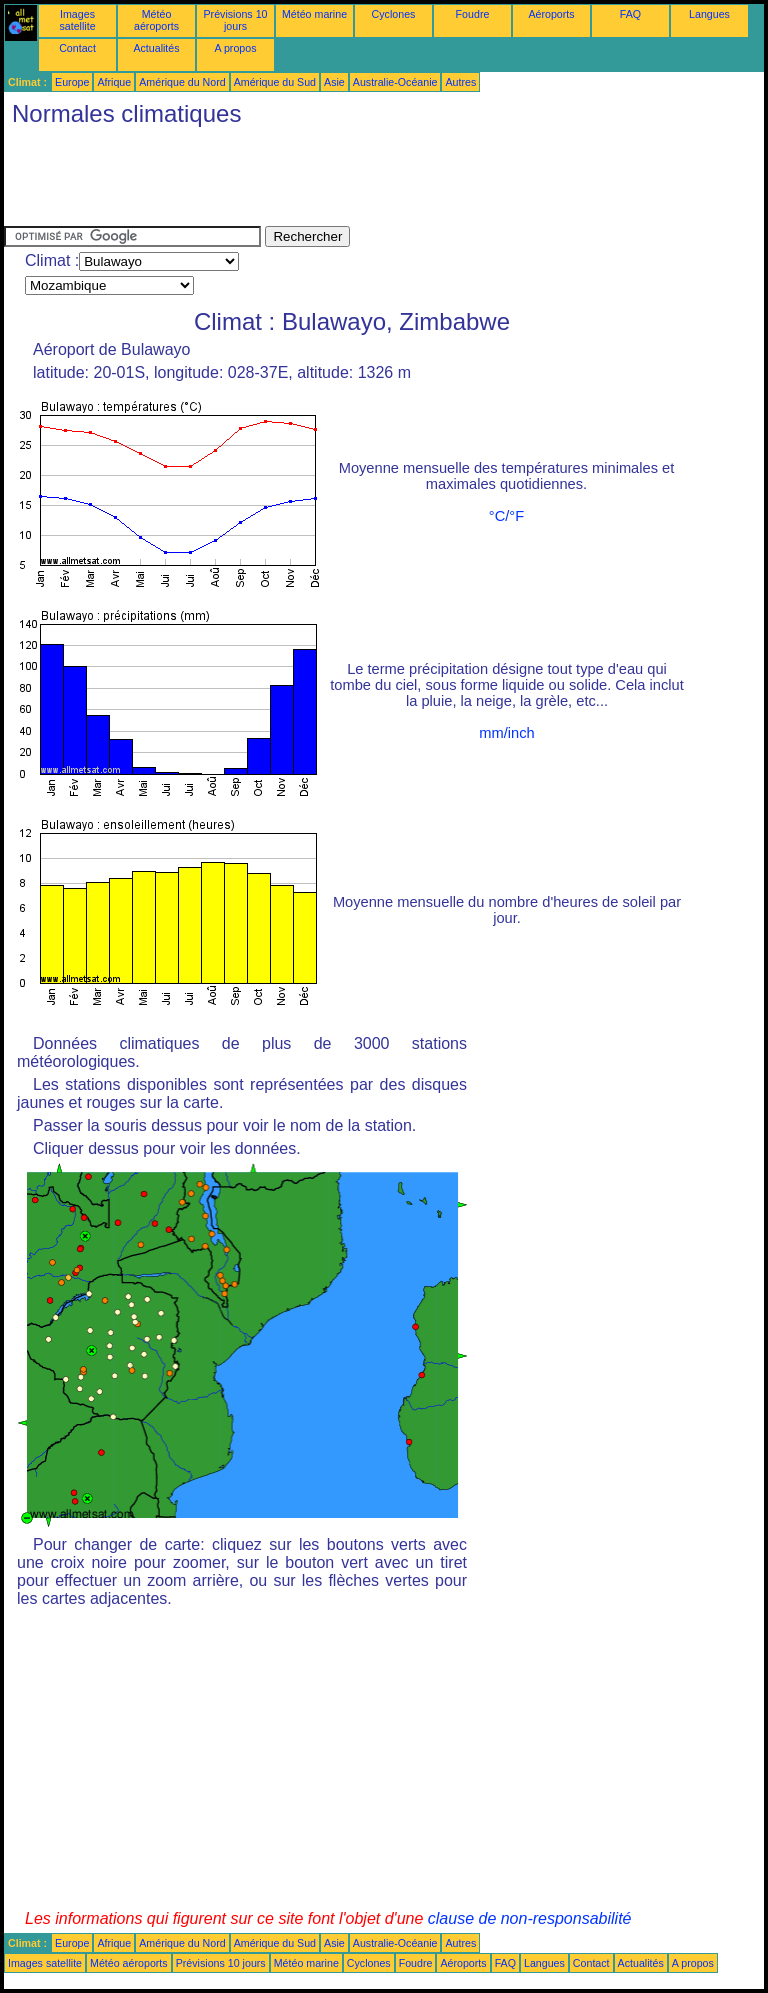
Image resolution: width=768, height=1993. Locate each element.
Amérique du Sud (275, 82)
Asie (334, 82)
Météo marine (314, 14)
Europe (72, 82)
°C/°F (506, 516)
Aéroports (551, 14)
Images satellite (77, 20)
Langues (709, 14)
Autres (460, 82)
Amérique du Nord (182, 82)
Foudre (473, 14)
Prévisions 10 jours (236, 20)
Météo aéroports (156, 20)
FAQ (630, 14)
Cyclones (394, 14)
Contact (77, 48)
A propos (235, 48)
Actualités (156, 48)
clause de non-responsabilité (530, 1918)
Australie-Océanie (395, 82)
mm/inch (506, 733)
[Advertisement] (368, 181)
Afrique (114, 82)
